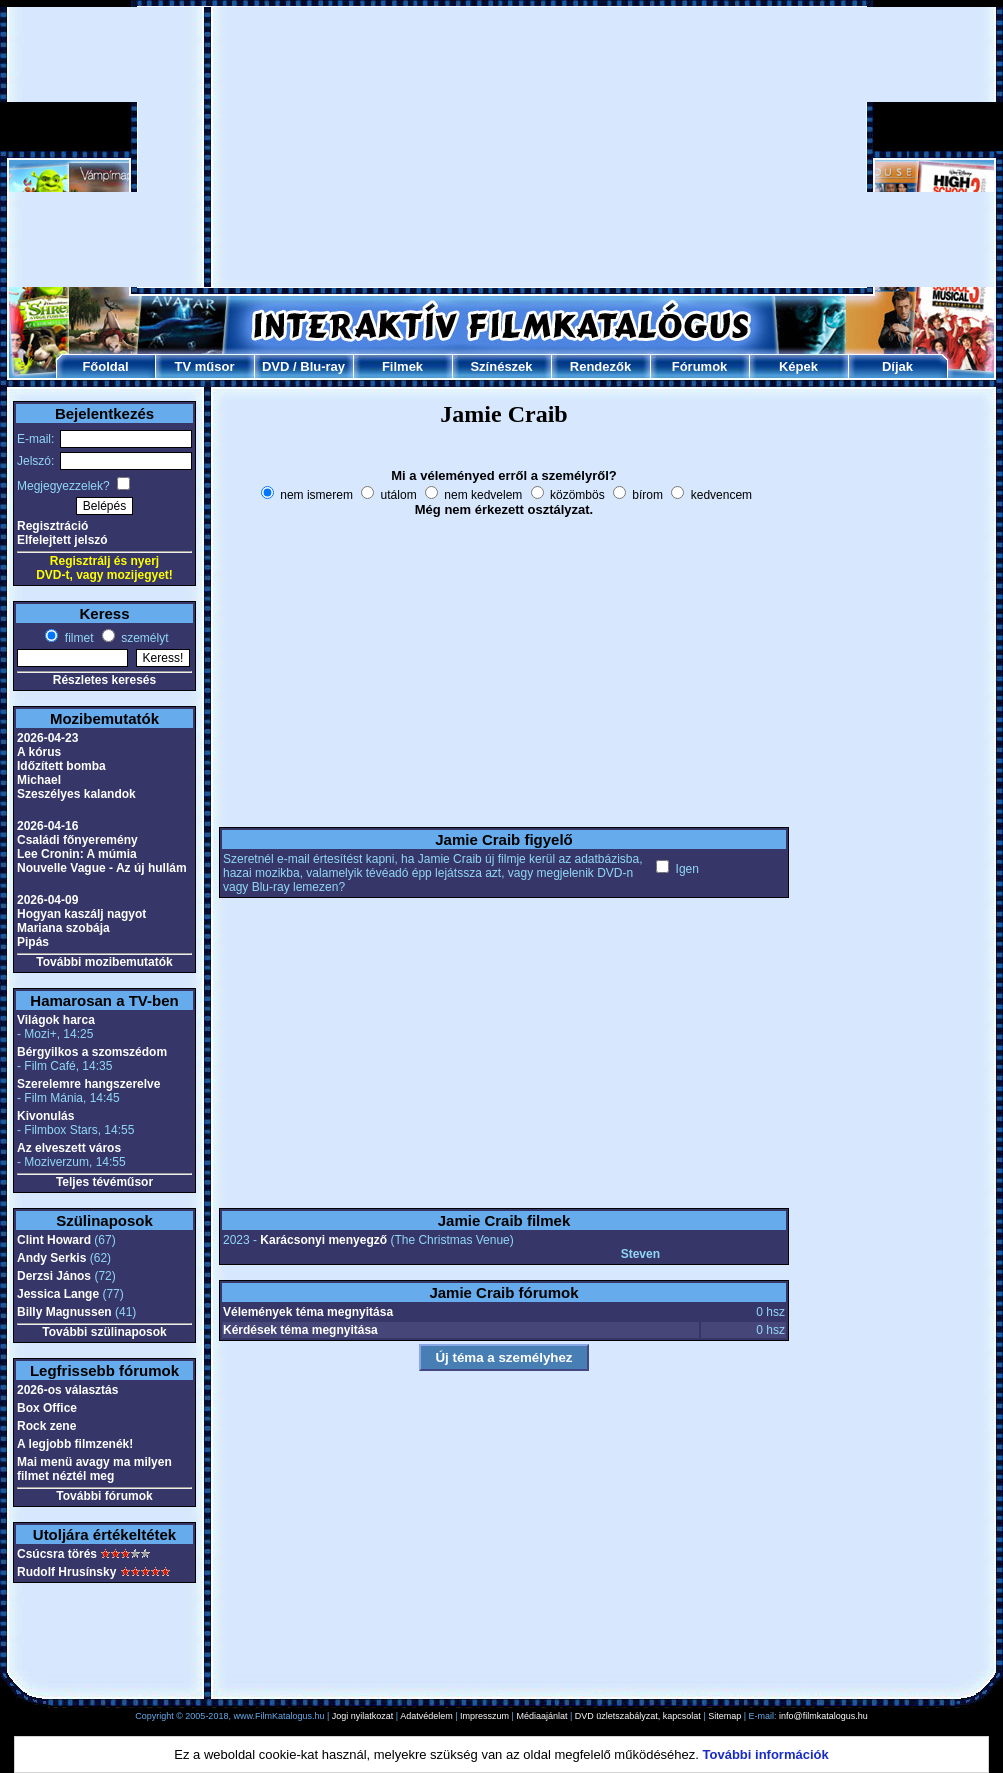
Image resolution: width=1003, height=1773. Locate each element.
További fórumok (104, 1496)
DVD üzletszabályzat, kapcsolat (638, 1716)
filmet (77, 638)
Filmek (402, 366)
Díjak (897, 366)
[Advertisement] (502, 147)
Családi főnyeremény (77, 840)
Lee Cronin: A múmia (77, 854)
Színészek (501, 366)
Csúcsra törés (57, 1554)
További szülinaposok (104, 1332)
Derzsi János (54, 1276)
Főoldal (105, 366)
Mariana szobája (63, 928)
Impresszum (484, 1716)
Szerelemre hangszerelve (88, 1084)
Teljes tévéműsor (104, 1182)
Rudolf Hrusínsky (66, 1572)
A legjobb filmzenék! (75, 1444)
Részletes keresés (104, 680)
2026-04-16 (47, 826)
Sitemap (724, 1716)
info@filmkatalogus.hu (823, 1716)
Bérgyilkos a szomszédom (92, 1052)
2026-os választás (67, 1390)
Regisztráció (52, 526)
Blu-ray (322, 366)
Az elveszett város (69, 1148)
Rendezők (600, 366)
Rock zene (46, 1426)
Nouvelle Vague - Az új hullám (102, 868)
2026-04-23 (47, 738)
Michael (39, 780)
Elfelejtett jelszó (62, 540)
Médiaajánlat (541, 1716)
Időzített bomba (61, 766)
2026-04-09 (47, 900)
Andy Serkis (51, 1258)
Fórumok (700, 366)
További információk (766, 1754)
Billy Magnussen (64, 1312)
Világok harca (56, 1020)
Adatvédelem (426, 1716)
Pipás (33, 942)
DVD (275, 366)
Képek (798, 366)
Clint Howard (54, 1240)
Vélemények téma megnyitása (308, 1312)
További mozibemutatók (104, 962)
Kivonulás (45, 1116)
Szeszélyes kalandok (76, 794)
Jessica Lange (58, 1294)
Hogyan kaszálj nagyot (81, 914)
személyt (143, 638)
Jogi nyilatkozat (363, 1716)
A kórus (39, 752)
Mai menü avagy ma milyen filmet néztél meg (94, 1469)
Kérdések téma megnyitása (300, 1330)
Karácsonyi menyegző (323, 1240)
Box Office (47, 1408)
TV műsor (205, 366)
